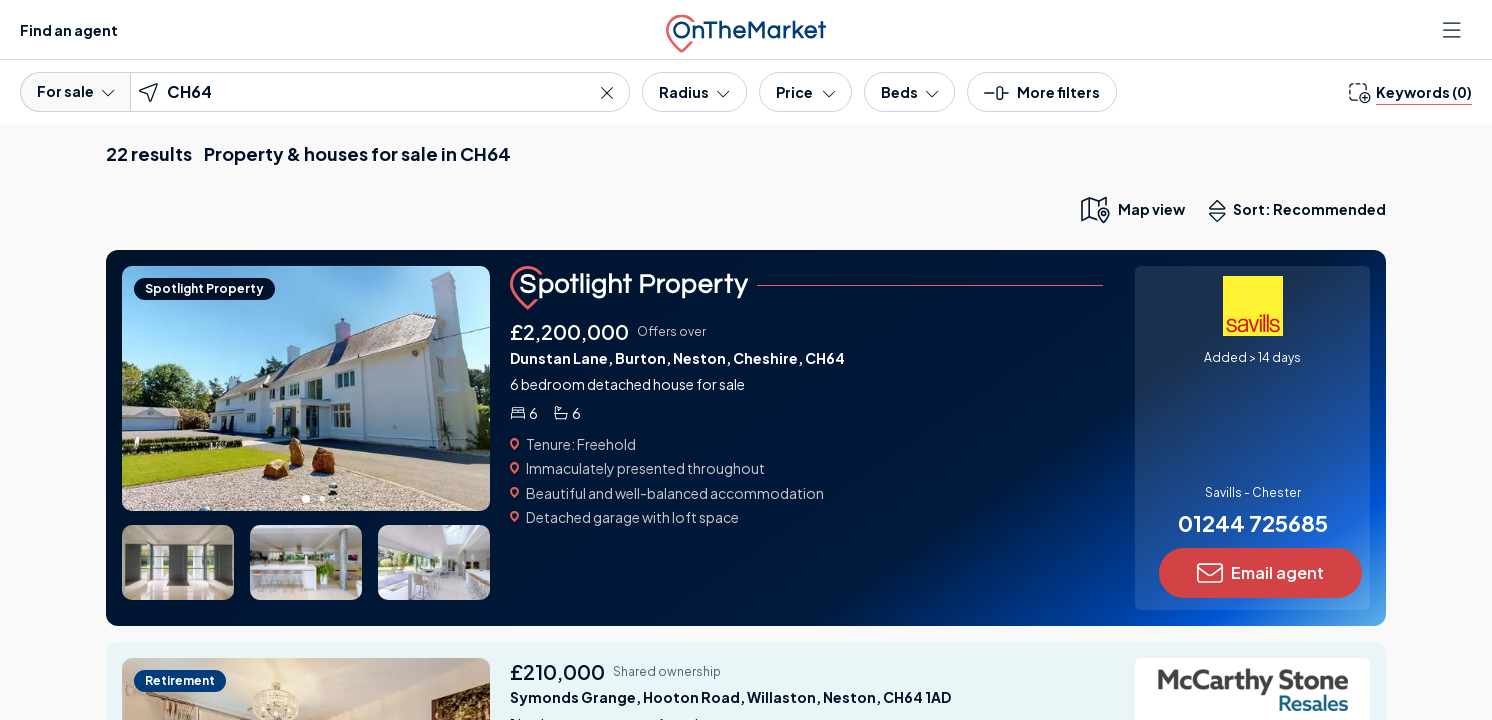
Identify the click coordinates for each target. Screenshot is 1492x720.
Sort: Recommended (1302, 211)
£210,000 (557, 671)
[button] (1042, 98)
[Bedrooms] (909, 92)
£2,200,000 (569, 331)
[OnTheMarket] (746, 29)
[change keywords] (1410, 92)
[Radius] (694, 92)
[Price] (805, 92)
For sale (75, 91)
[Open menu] (1454, 30)
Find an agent (69, 30)
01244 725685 (1253, 523)
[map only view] (1131, 209)
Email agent (1260, 573)
